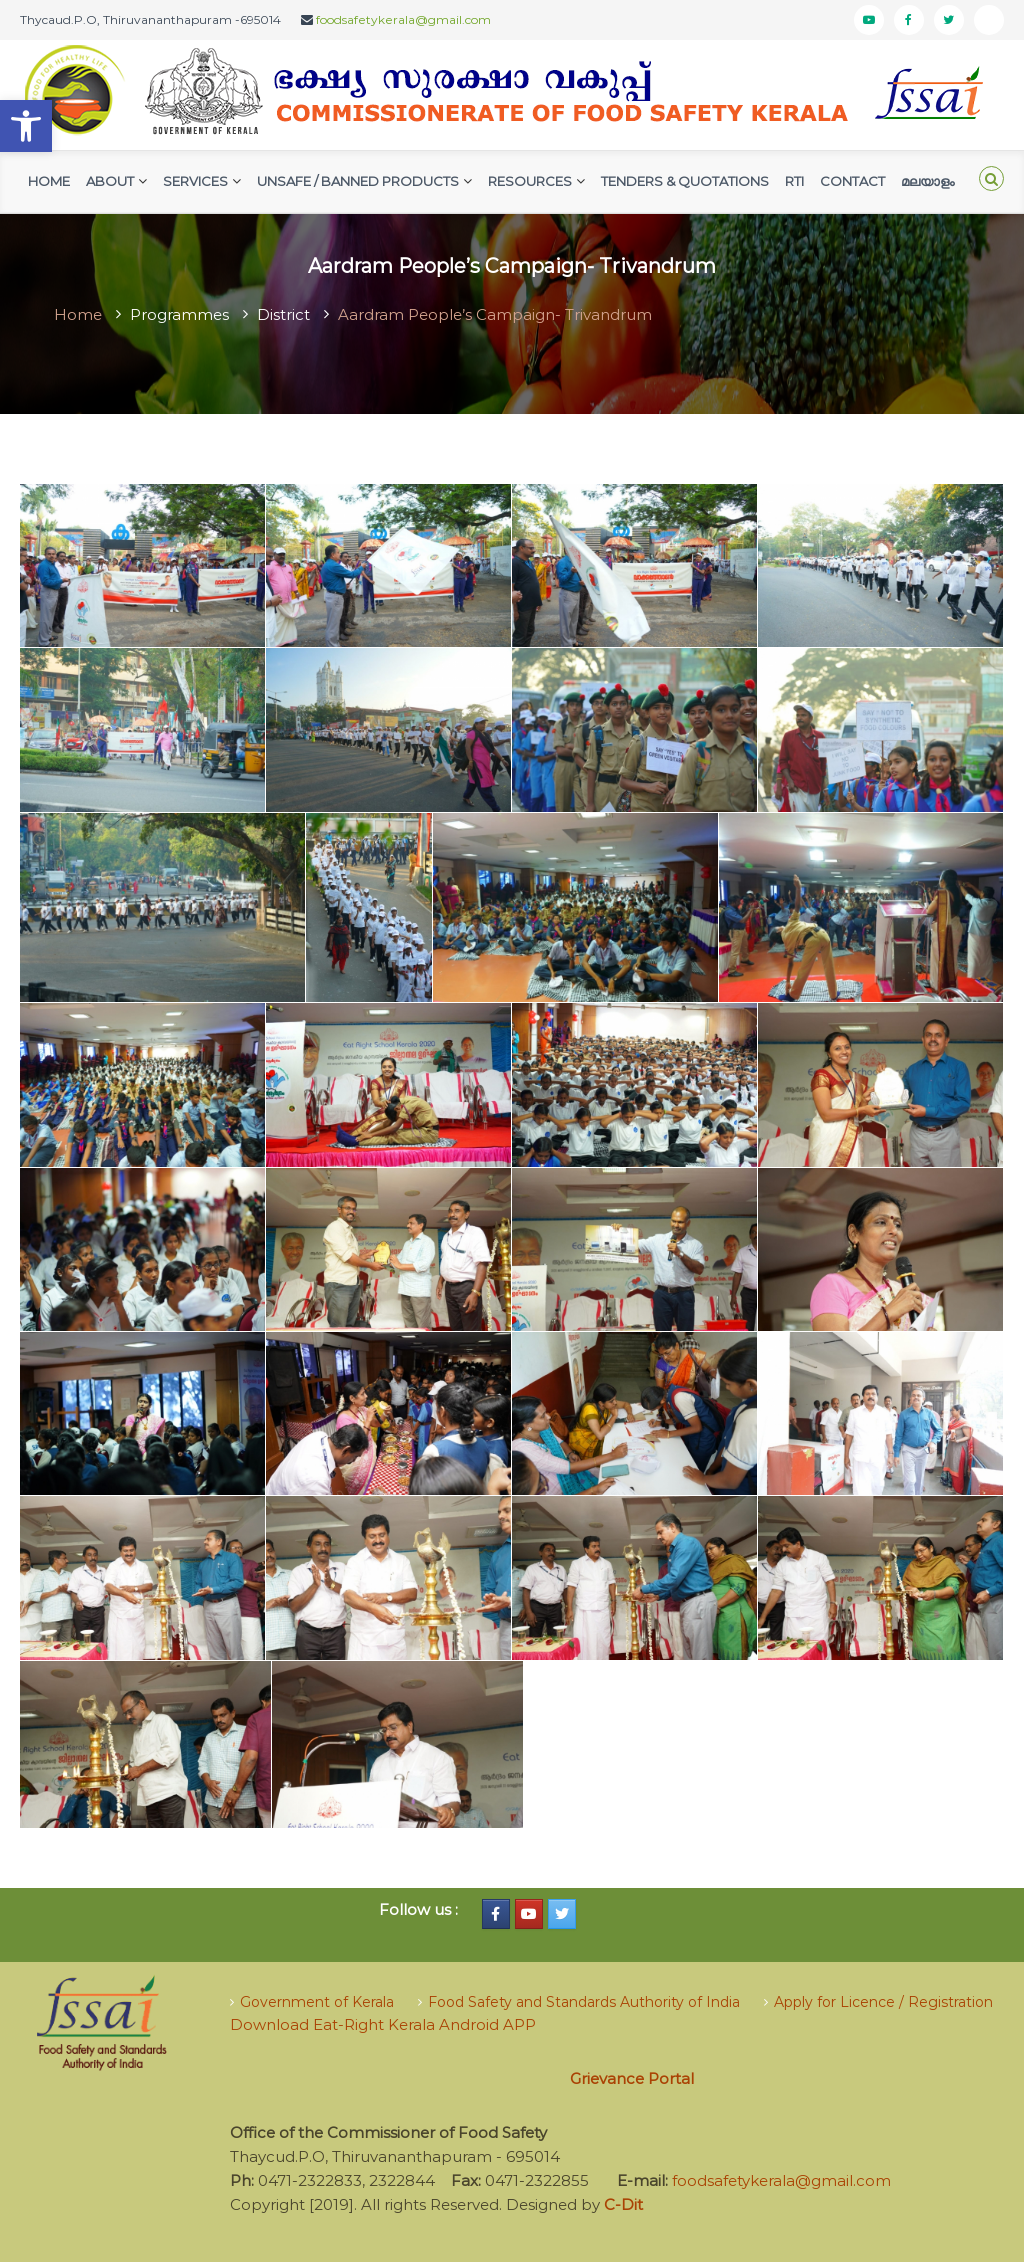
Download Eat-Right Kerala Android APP (383, 2024)
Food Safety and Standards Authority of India (584, 2002)
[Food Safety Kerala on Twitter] (562, 1914)
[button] (26, 126)
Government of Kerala (317, 2002)
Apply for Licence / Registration (883, 2002)
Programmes (179, 314)
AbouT (110, 181)
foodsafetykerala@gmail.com (403, 19)
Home (49, 181)
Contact (852, 181)
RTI (794, 181)
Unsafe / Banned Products (358, 181)
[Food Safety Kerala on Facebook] (496, 1914)
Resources (530, 181)
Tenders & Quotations (685, 181)
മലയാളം (927, 181)
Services (195, 181)
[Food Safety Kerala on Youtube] (529, 1914)
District (283, 314)
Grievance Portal (632, 2078)
